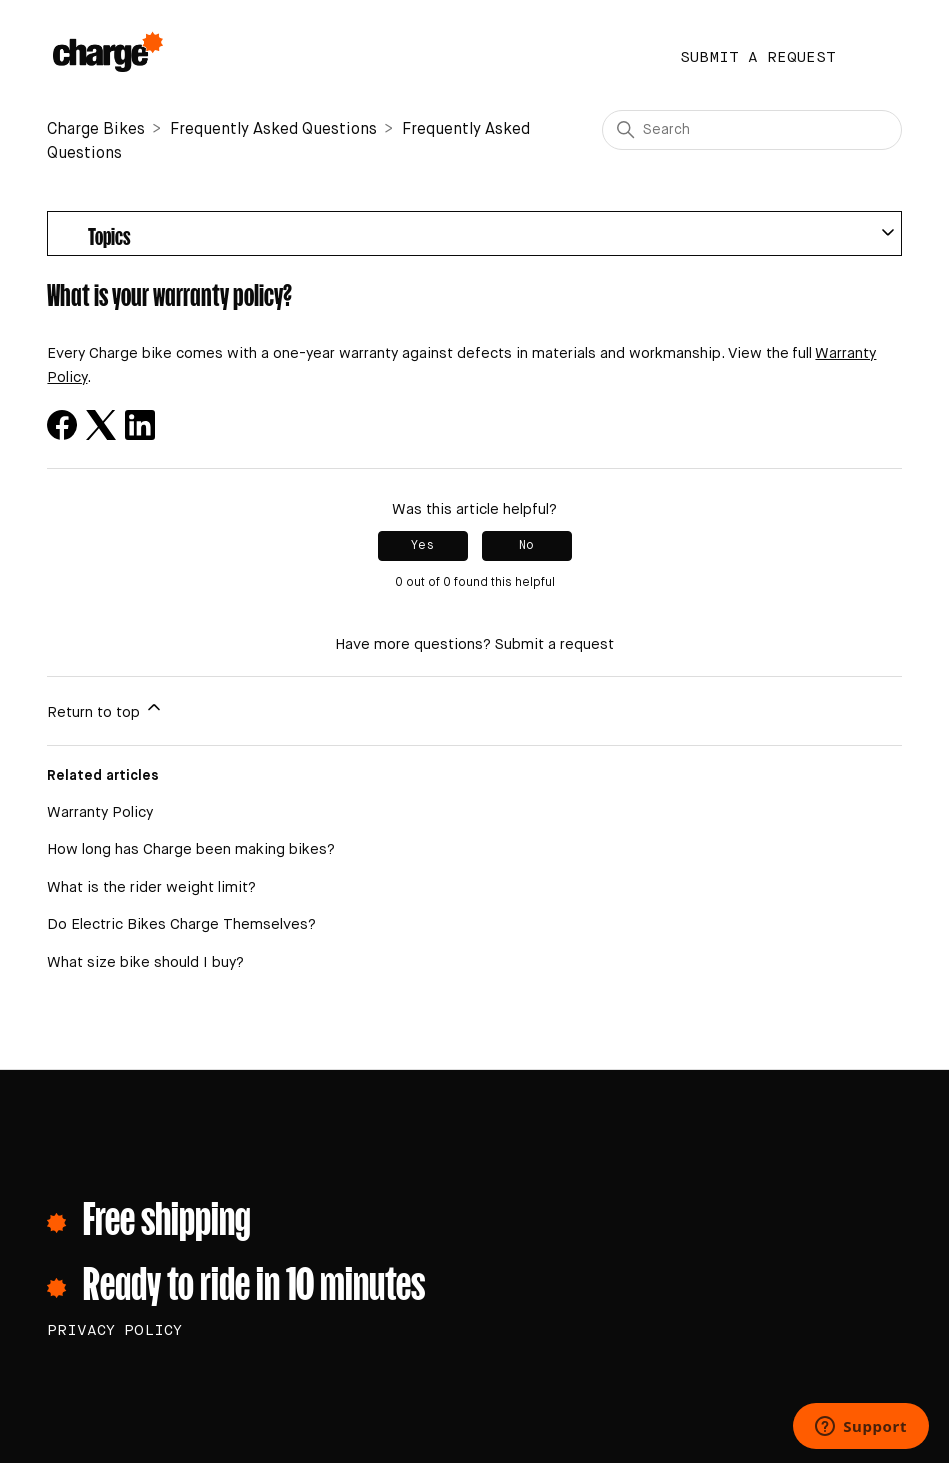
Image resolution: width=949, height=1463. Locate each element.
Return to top (105, 708)
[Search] (752, 130)
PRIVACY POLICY (114, 1330)
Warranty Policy (100, 812)
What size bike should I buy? (145, 962)
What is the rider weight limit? (151, 887)
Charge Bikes (96, 130)
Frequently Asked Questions (273, 130)
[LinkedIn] (140, 425)
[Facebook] (62, 425)
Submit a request (758, 57)
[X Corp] (101, 425)
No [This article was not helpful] (526, 546)
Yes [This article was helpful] (422, 546)
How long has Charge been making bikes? (191, 849)
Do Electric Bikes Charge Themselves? (181, 924)
